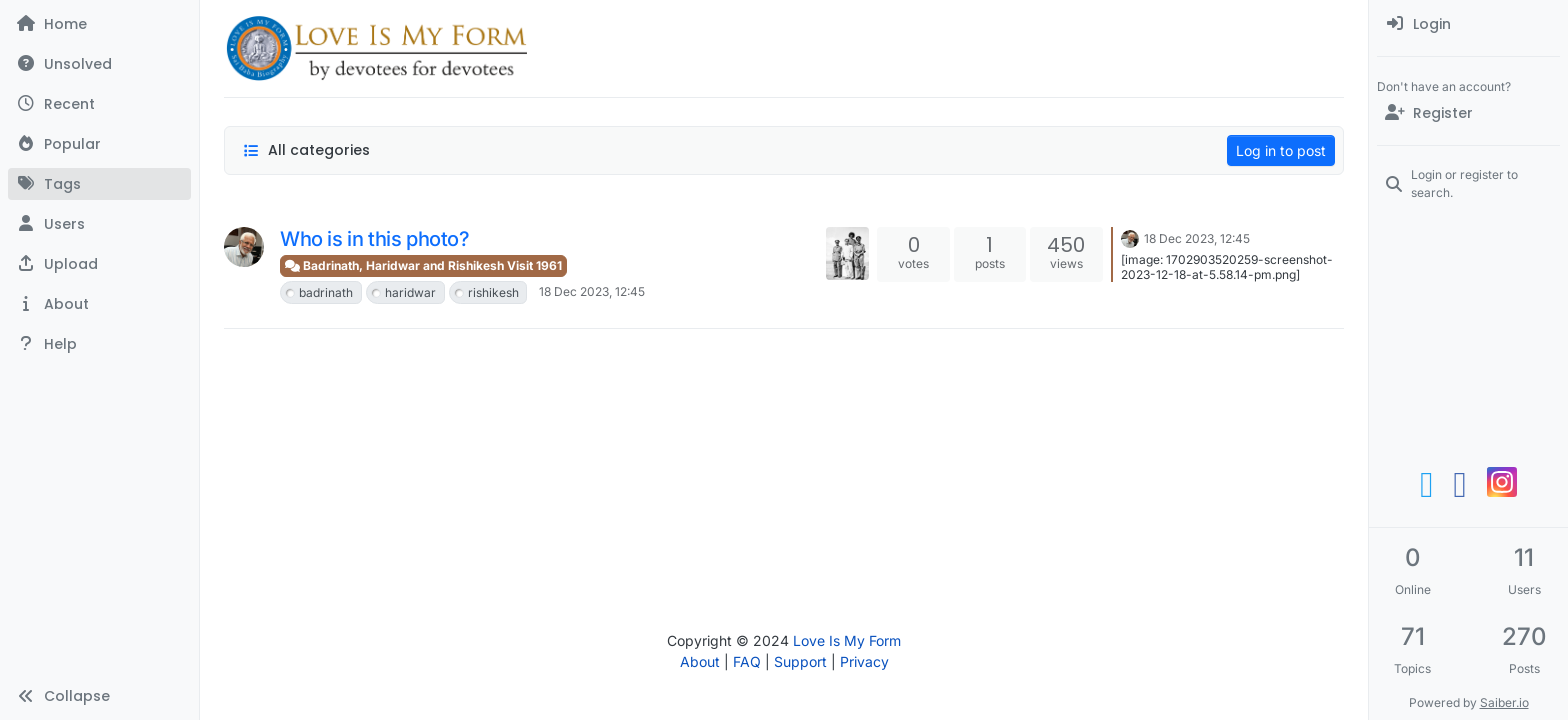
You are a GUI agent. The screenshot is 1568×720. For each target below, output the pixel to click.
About (700, 661)
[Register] (1468, 113)
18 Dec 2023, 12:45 (592, 291)
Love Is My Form (847, 640)
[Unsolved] (99, 64)
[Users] (99, 224)
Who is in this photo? (375, 239)
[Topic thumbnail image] (848, 253)
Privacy (864, 661)
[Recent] (99, 104)
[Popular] (99, 144)
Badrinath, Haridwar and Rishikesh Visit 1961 (423, 265)
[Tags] (99, 184)
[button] (99, 264)
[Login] (1468, 24)
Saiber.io (1504, 702)
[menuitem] (1468, 24)
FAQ (747, 661)
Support (800, 661)
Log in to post (1281, 150)
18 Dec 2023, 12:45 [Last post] (1197, 238)
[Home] (99, 24)
